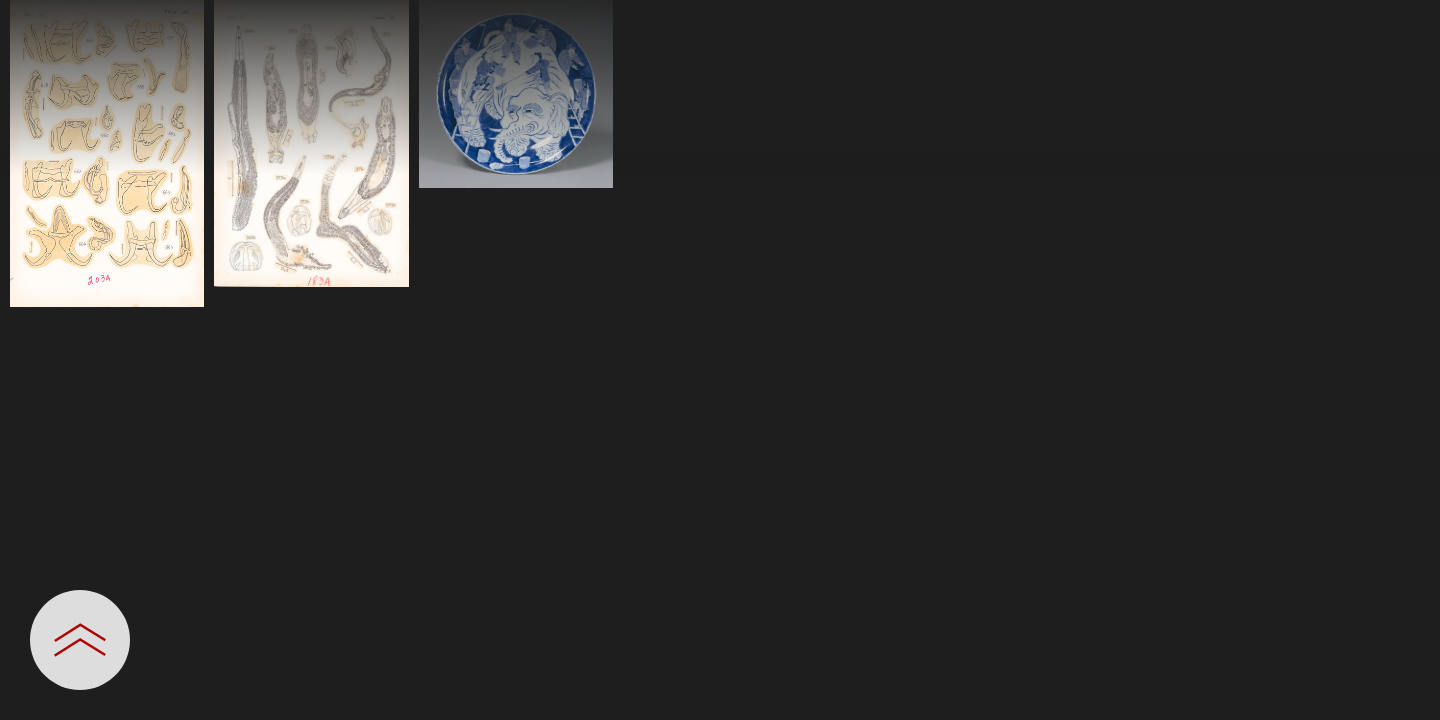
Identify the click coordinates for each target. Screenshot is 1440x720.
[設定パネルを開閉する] (80, 640)
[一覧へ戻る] (1405, 22)
